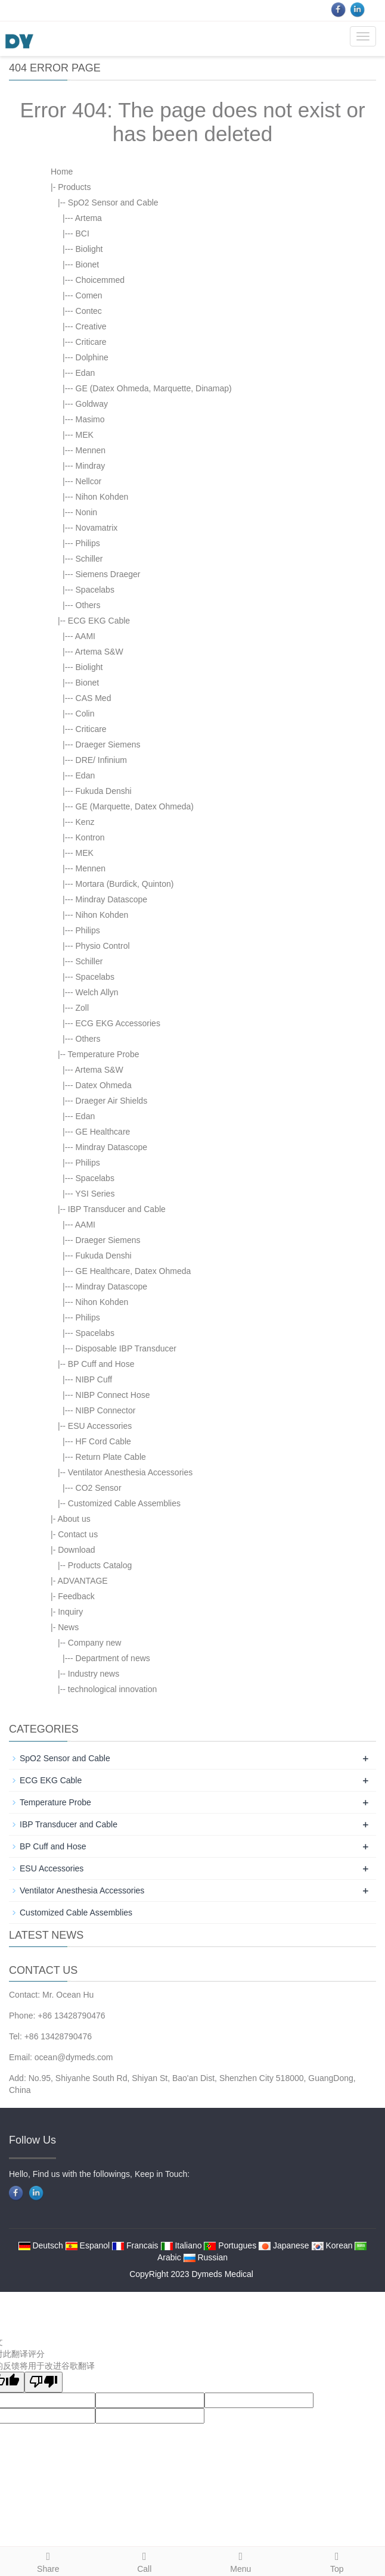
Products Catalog (100, 1565)
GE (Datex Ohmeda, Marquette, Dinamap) (154, 388)
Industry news (93, 1673)
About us (73, 1519)
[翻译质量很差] (43, 2382)
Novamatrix (97, 527)
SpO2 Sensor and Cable (113, 202)
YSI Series (94, 1193)
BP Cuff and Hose (101, 1364)
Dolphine (92, 357)
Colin (85, 713)
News (68, 1627)
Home (62, 171)
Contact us (78, 1534)
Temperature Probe (103, 1054)
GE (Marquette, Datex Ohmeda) (135, 806)
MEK (85, 435)
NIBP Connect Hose (113, 1395)
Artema (88, 218)
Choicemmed (100, 280)
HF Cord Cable (103, 1441)
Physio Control (103, 946)
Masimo (90, 419)
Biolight (89, 249)
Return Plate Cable (111, 1457)
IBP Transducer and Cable (117, 1209)
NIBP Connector (106, 1410)
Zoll (82, 1008)
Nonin (87, 512)
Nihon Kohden (102, 497)
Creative (91, 326)
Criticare (91, 342)
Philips (88, 543)
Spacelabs (95, 589)
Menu (240, 2560)
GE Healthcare (103, 1131)
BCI (82, 233)
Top (337, 2560)
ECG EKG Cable (99, 620)
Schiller (89, 558)
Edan (85, 373)
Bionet (88, 264)
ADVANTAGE (82, 1581)
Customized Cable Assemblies (124, 1503)
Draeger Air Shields (112, 1100)
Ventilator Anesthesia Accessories (130, 1472)
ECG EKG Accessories (118, 1023)
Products (74, 187)
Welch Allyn (97, 992)
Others (88, 605)
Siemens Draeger (108, 574)
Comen (89, 295)
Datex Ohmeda (104, 1085)
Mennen (91, 450)
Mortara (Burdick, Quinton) (125, 884)
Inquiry (70, 1611)
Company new (95, 1642)
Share (48, 2560)
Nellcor (89, 481)
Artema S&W (99, 651)
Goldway (92, 404)
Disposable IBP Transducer (126, 1348)
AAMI (85, 636)
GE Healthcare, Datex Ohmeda (133, 1271)
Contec (89, 311)
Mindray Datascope (112, 899)
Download (76, 1550)
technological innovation (112, 1689)
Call (145, 2560)
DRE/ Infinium (101, 760)
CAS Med (93, 698)
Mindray (90, 466)
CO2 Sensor (99, 1488)
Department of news (113, 1658)
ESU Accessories (100, 1426)
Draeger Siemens (108, 744)
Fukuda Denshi (104, 791)
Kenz (85, 822)
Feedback (76, 1596)
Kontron (90, 837)
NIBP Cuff (94, 1379)
